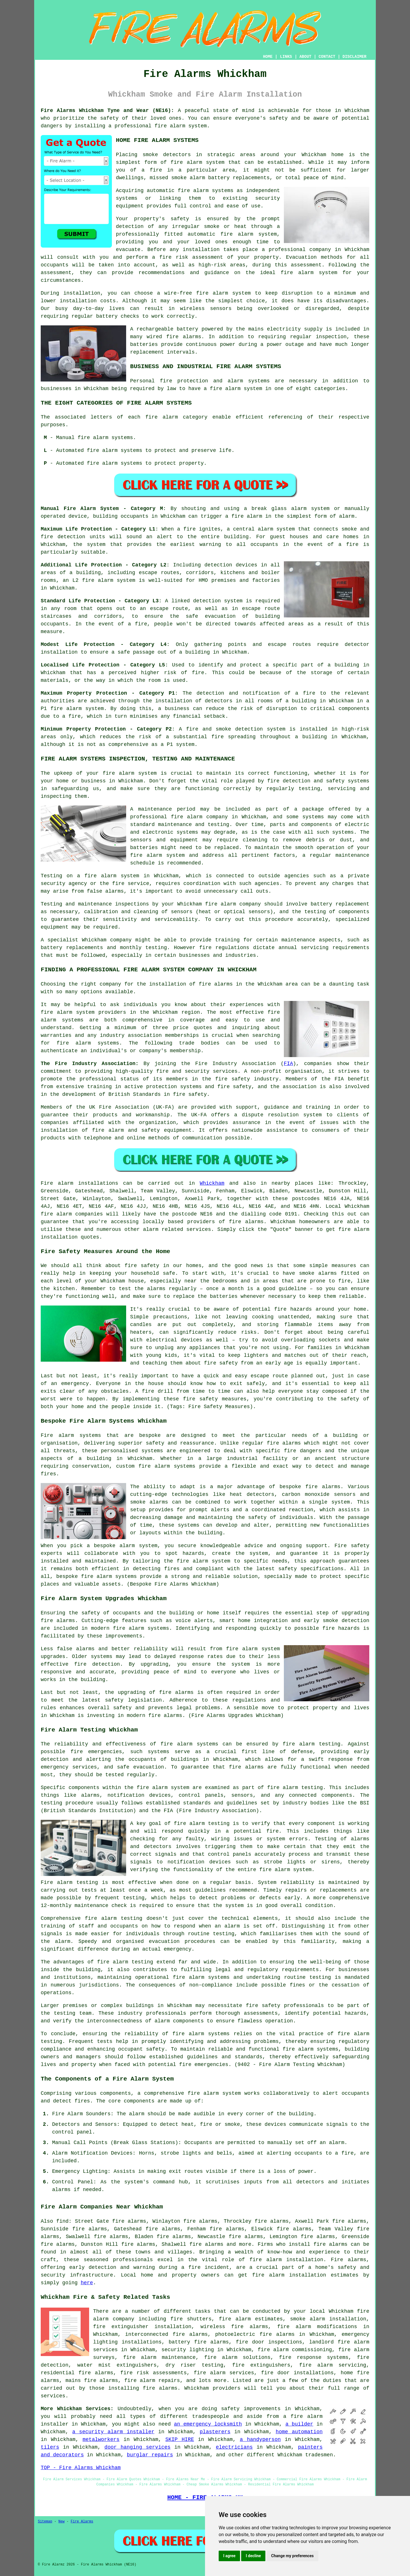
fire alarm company (199, 817)
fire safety (263, 2005)
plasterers (215, 2432)
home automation (299, 2432)
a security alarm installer (113, 2432)
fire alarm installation (289, 2275)
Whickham (212, 1183)
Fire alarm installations (79, 1183)
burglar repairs (150, 2455)
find (62, 2221)
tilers (50, 2447)
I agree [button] (229, 2555)
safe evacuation (211, 616)
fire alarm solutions (237, 2357)
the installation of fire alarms (185, 984)
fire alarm (186, 162)
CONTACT (327, 56)
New (61, 2522)
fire (347, 2153)
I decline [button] (253, 2555)
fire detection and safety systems (318, 781)
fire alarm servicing (332, 2365)
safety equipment (167, 1130)
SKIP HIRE (179, 2439)
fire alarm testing (202, 1823)
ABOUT (305, 56)
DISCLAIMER (354, 56)
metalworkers (101, 2439)
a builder (299, 2424)
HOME (268, 56)
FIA (288, 1063)
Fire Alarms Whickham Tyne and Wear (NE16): (107, 110)
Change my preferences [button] (292, 2555)
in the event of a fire (320, 544)
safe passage (136, 652)
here (87, 2283)
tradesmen (319, 2455)
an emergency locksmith (208, 2424)
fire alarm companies (72, 1214)
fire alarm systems (141, 1628)
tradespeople (210, 2416)
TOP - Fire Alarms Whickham (81, 2468)
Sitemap (45, 2522)
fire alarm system (181, 126)
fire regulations (224, 948)
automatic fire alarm (220, 234)
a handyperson (260, 2439)
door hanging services (137, 2447)
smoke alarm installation (328, 2319)
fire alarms (183, 337)
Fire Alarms (82, 2522)
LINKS (286, 56)
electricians (234, 2447)
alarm (336, 2142)
